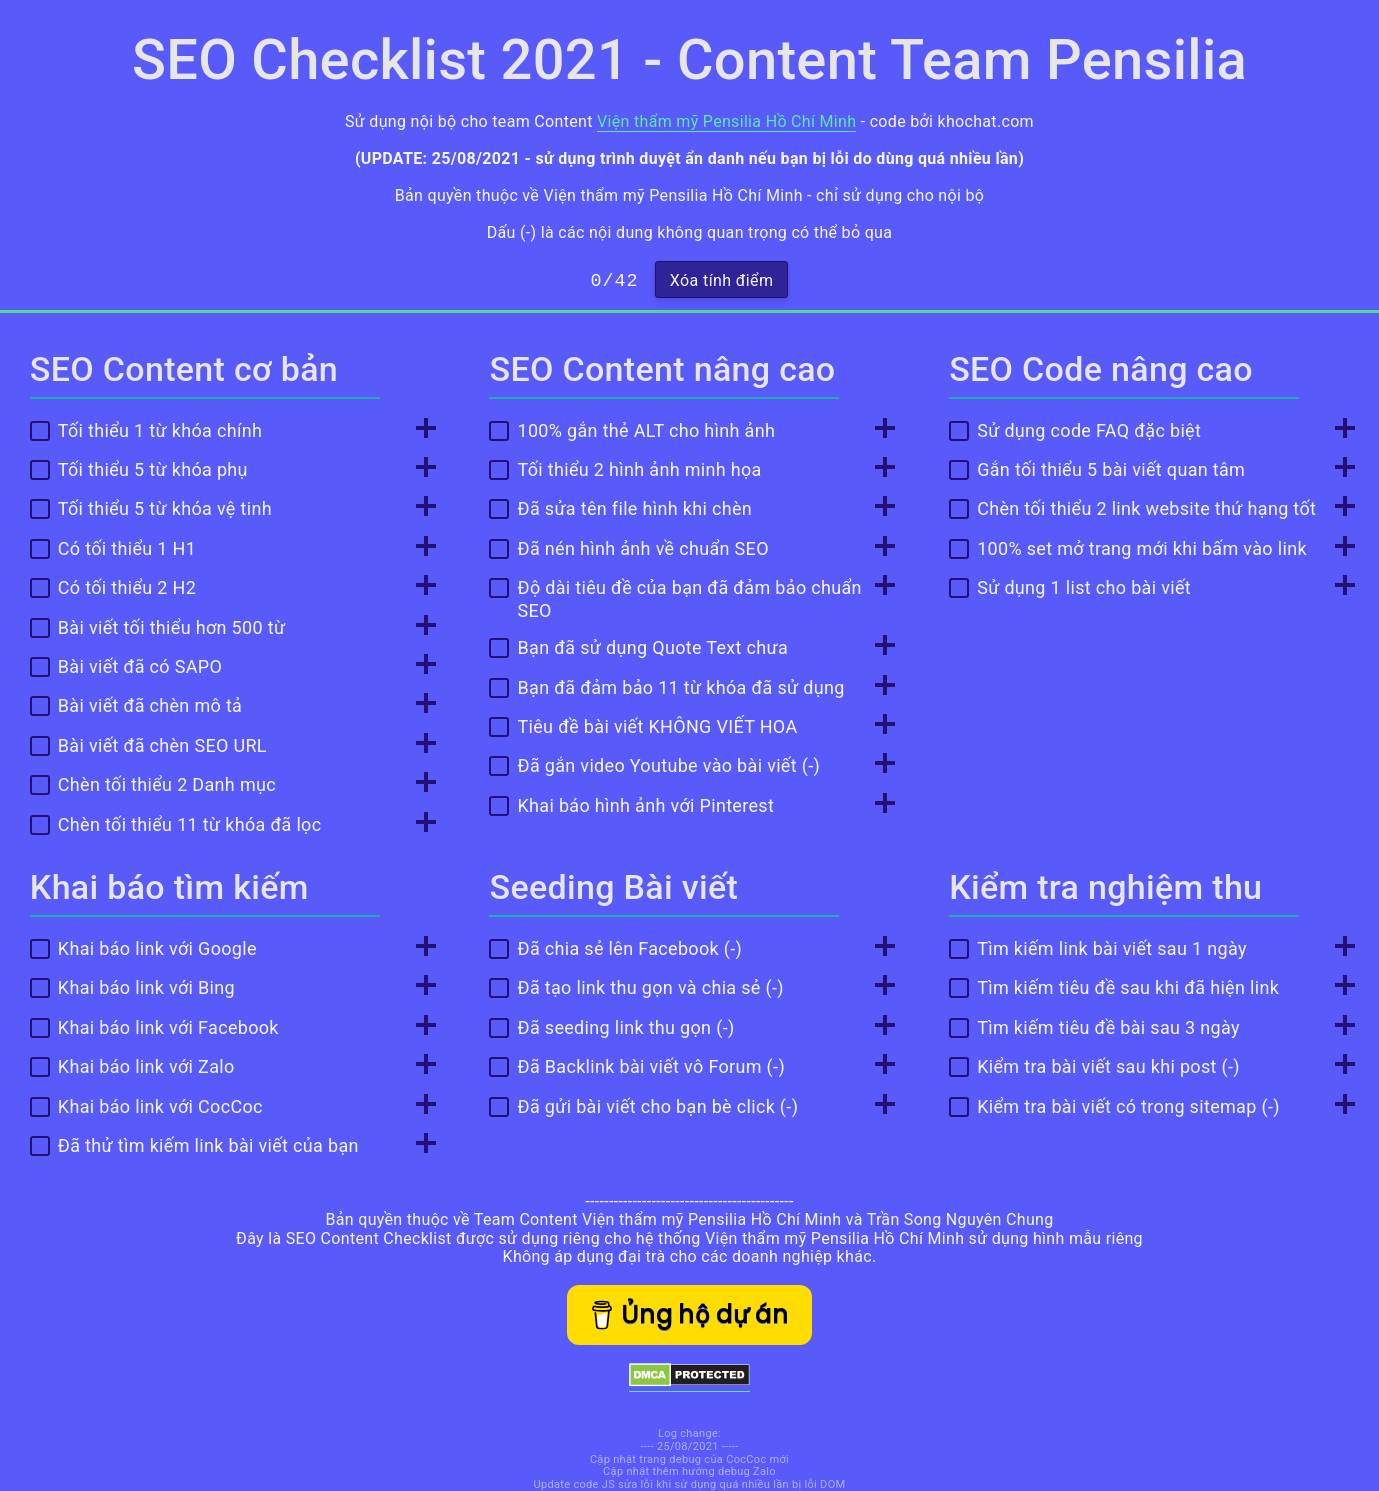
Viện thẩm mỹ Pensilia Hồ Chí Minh (726, 121)
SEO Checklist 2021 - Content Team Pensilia (689, 60)
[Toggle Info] (420, 430)
